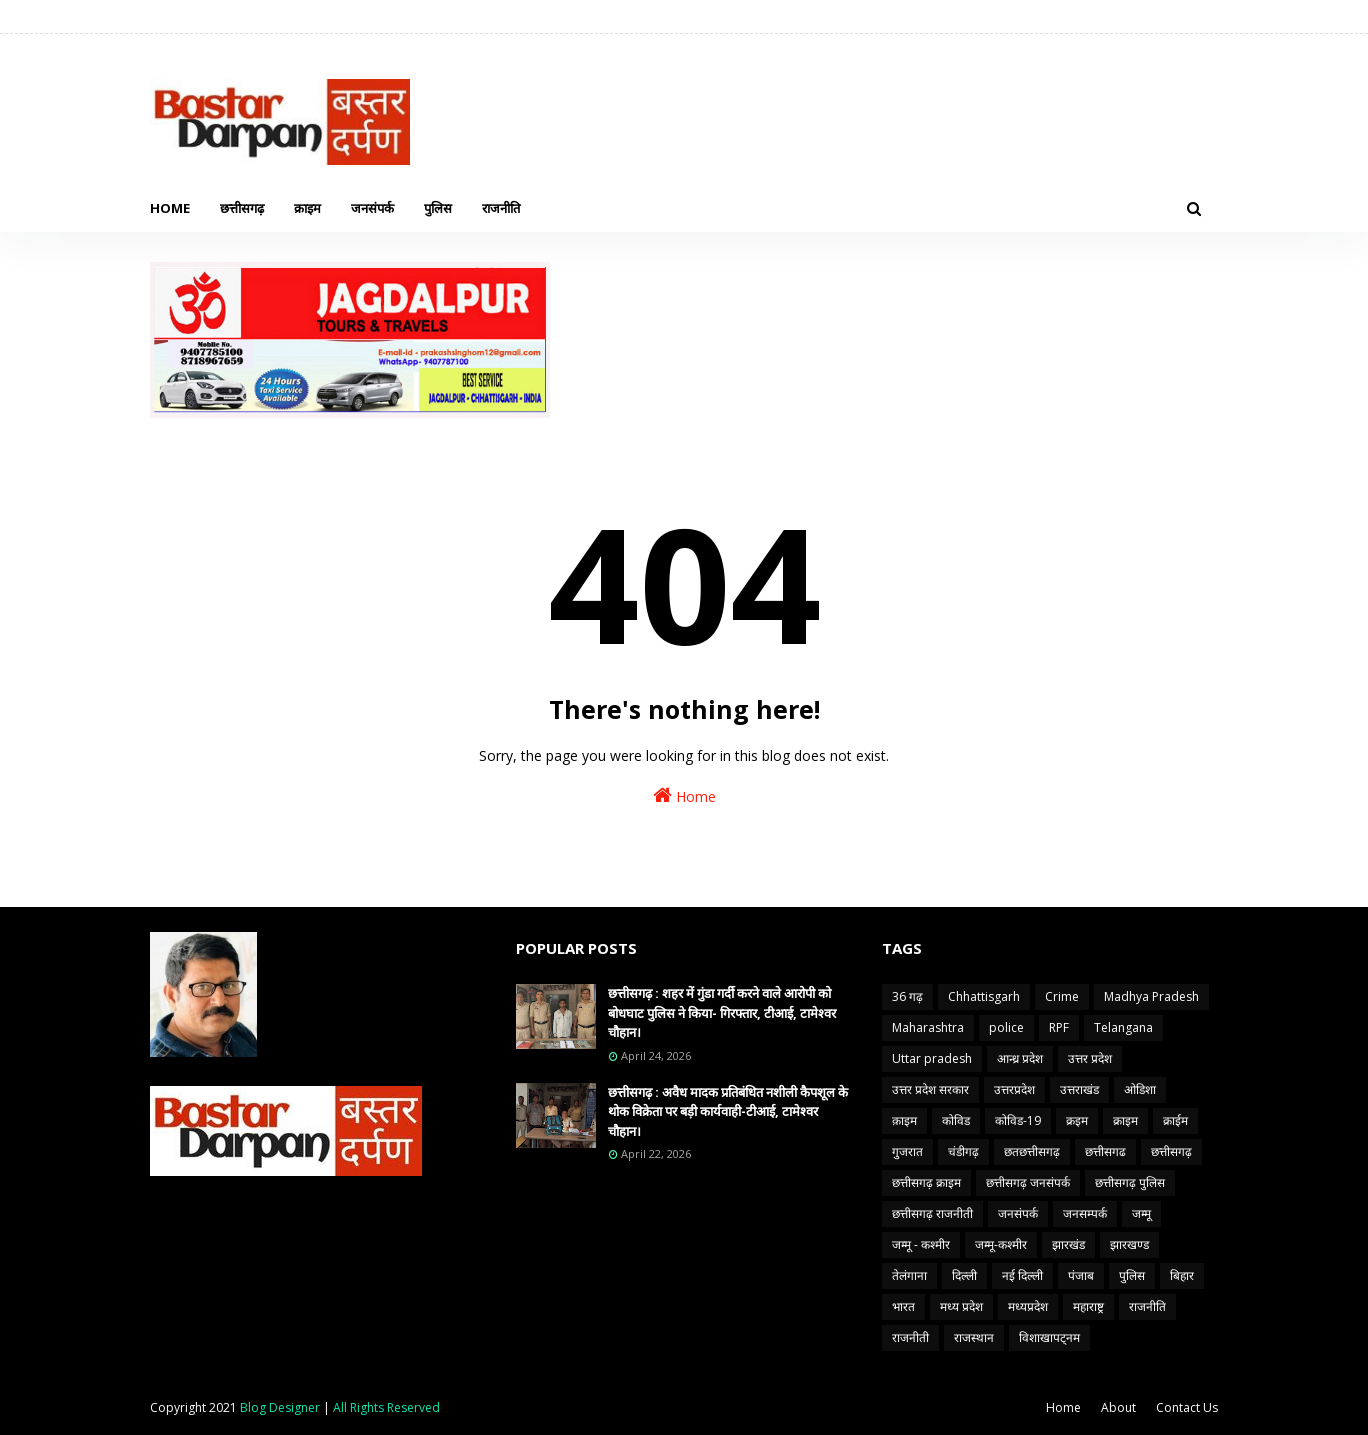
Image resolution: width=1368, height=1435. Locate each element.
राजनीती (910, 1337)
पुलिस (1132, 1275)
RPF (1059, 1027)
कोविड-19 (1018, 1120)
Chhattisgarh (984, 996)
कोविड (956, 1120)
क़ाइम (904, 1120)
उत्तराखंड (1079, 1089)
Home (684, 795)
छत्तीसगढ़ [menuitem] (242, 208)
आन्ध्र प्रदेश (1020, 1058)
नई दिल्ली (1022, 1275)
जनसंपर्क (1018, 1213)
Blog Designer (280, 1407)
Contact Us (1187, 1407)
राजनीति (1147, 1306)
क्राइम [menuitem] (307, 208)
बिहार (1182, 1275)
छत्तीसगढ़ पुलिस (1130, 1182)
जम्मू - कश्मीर (921, 1244)
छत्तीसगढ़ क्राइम (926, 1182)
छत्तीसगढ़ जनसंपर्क (1028, 1182)
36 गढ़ (907, 996)
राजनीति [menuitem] (501, 208)
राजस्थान (974, 1337)
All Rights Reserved (386, 1407)
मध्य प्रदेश (961, 1306)
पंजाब (1081, 1275)
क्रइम (1077, 1120)
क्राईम (1175, 1120)
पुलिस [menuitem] (438, 208)
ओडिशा (1140, 1089)
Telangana (1123, 1027)
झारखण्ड (1129, 1244)
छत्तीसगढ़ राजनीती (932, 1213)
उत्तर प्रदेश (1090, 1058)
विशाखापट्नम (1049, 1337)
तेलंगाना (909, 1275)
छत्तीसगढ (1105, 1151)
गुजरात (907, 1151)
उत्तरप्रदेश (1014, 1089)
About (1118, 1407)
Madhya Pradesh (1151, 996)
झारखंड (1068, 1244)
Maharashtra (928, 1027)
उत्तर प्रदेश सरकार (930, 1089)
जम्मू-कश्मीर (1001, 1244)
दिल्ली (964, 1275)
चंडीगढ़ (963, 1151)
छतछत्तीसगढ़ (1032, 1151)
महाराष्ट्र (1088, 1306)
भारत (903, 1306)
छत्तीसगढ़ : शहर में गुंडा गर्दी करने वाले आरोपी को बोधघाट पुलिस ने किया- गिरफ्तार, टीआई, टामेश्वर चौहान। (722, 1012)
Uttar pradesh (932, 1058)
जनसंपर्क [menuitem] (372, 208)
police (1006, 1027)
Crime (1062, 996)
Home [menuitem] (170, 208)
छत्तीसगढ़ (1171, 1151)
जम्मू (1141, 1213)
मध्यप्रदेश (1028, 1306)
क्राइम (1125, 1120)
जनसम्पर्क (1085, 1213)
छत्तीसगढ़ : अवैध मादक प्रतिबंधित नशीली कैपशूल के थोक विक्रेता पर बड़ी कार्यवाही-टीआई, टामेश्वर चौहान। (728, 1111)
